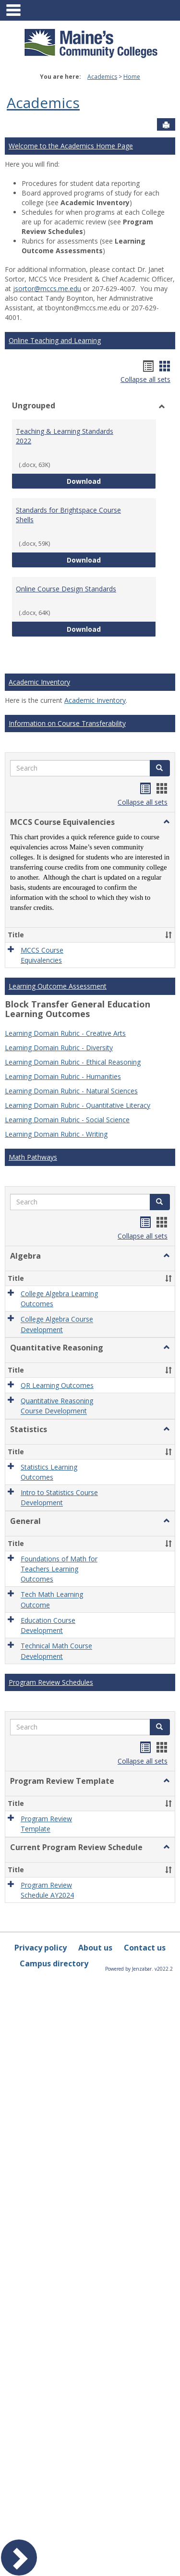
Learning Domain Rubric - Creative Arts (65, 991)
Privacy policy (40, 1506)
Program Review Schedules (51, 1322)
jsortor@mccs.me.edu (47, 288)
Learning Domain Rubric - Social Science (67, 1078)
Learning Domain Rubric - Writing (56, 1092)
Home (131, 77)
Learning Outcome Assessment (58, 945)
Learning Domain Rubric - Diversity (59, 1006)
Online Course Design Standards (66, 588)
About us (95, 1506)
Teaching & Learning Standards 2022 (64, 436)
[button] (160, 768)
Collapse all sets (145, 379)
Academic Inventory (39, 682)
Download (111, 481)
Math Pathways (33, 1115)
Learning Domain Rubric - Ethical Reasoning (73, 1020)
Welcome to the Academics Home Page (71, 145)
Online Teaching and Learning (55, 340)
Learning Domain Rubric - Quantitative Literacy (77, 1063)
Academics (102, 77)
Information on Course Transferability (67, 723)
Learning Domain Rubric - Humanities (63, 1035)
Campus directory (54, 1522)
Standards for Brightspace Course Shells (68, 514)
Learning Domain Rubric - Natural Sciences (71, 1049)
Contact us (145, 1506)
